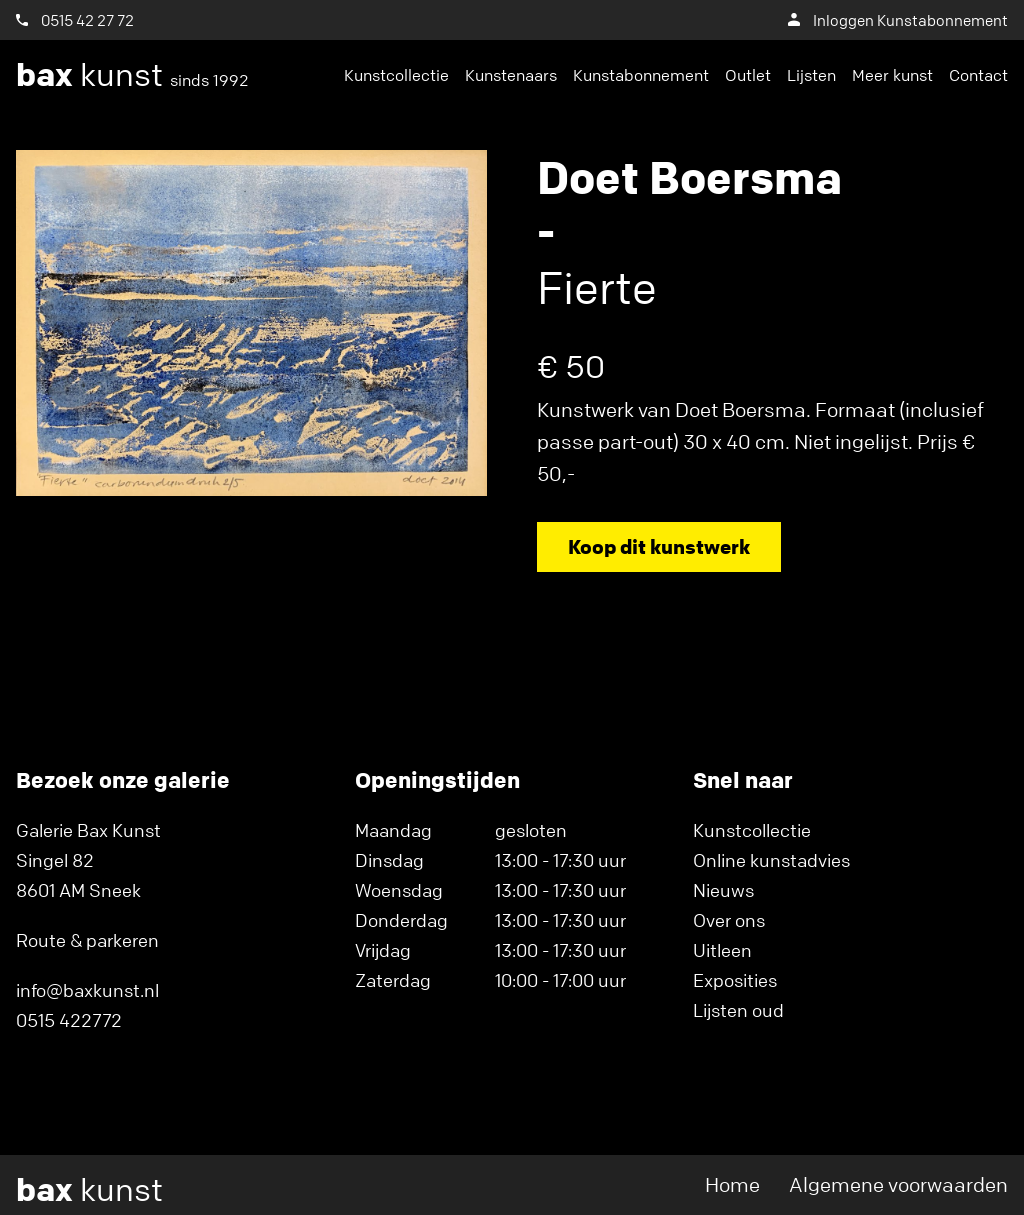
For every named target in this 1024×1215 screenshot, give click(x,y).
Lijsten (811, 75)
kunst (132, 75)
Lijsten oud (738, 1010)
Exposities (735, 980)
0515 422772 (69, 1020)
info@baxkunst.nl (87, 990)
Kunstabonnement (641, 75)
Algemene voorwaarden (898, 1184)
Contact (978, 75)
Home (732, 1184)
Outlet (748, 75)
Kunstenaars (511, 75)
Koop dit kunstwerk (659, 546)
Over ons (729, 920)
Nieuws (723, 890)
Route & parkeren (87, 940)
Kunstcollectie (396, 75)
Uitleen (722, 950)
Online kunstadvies (771, 860)
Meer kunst (892, 75)
